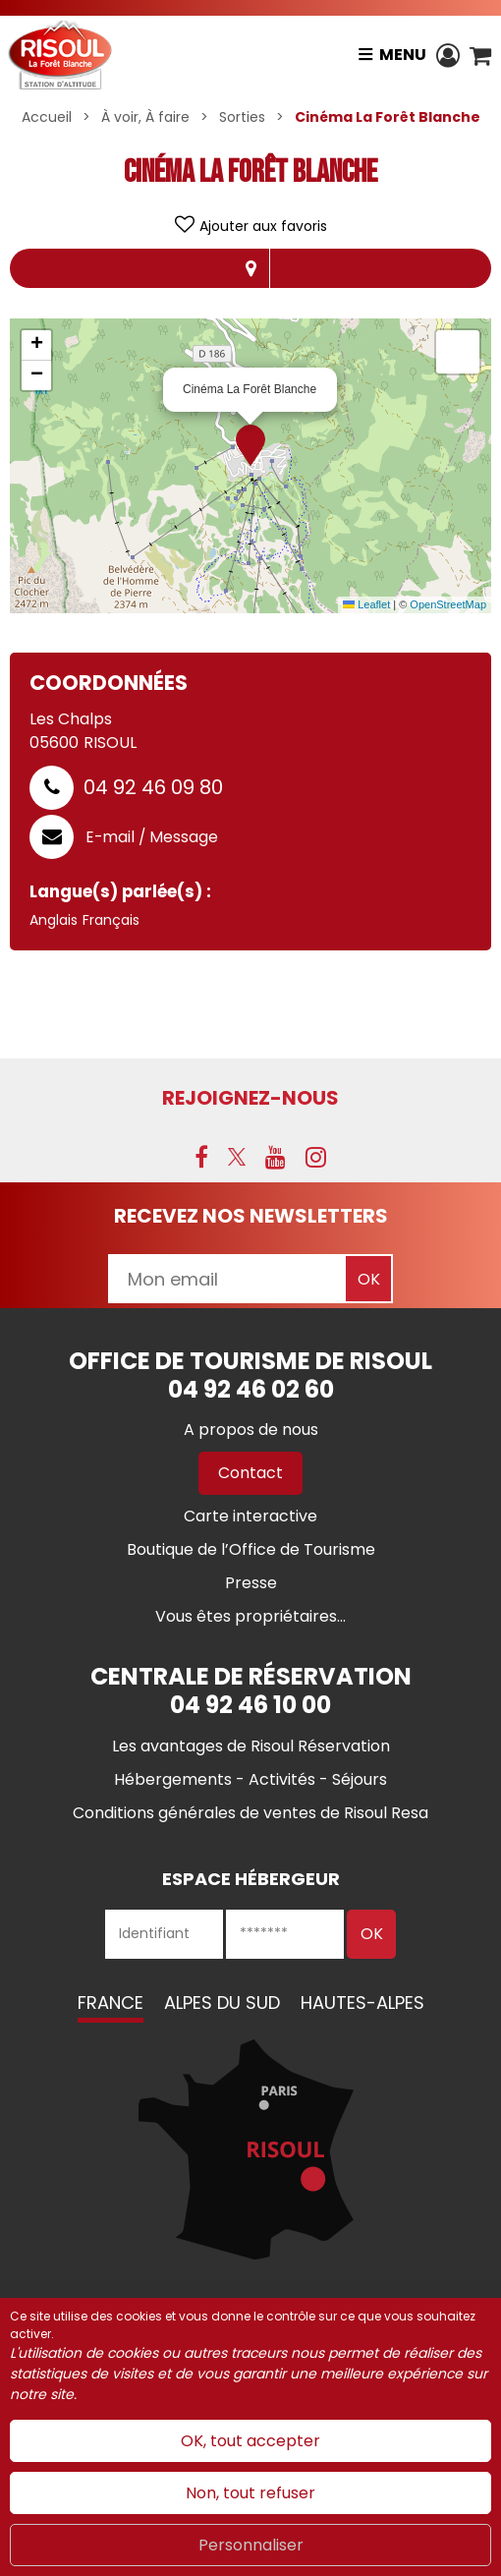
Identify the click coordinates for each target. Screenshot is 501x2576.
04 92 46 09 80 (153, 787)
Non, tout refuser (250, 2493)
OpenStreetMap (448, 604)
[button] (480, 55)
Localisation (250, 268)
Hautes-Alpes (362, 2002)
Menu (402, 54)
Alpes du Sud (222, 2002)
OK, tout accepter (250, 2441)
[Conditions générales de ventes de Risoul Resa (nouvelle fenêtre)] (250, 1813)
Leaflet (366, 604)
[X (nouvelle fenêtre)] (237, 1157)
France (110, 2002)
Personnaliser (251, 2545)
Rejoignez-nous (250, 1098)
